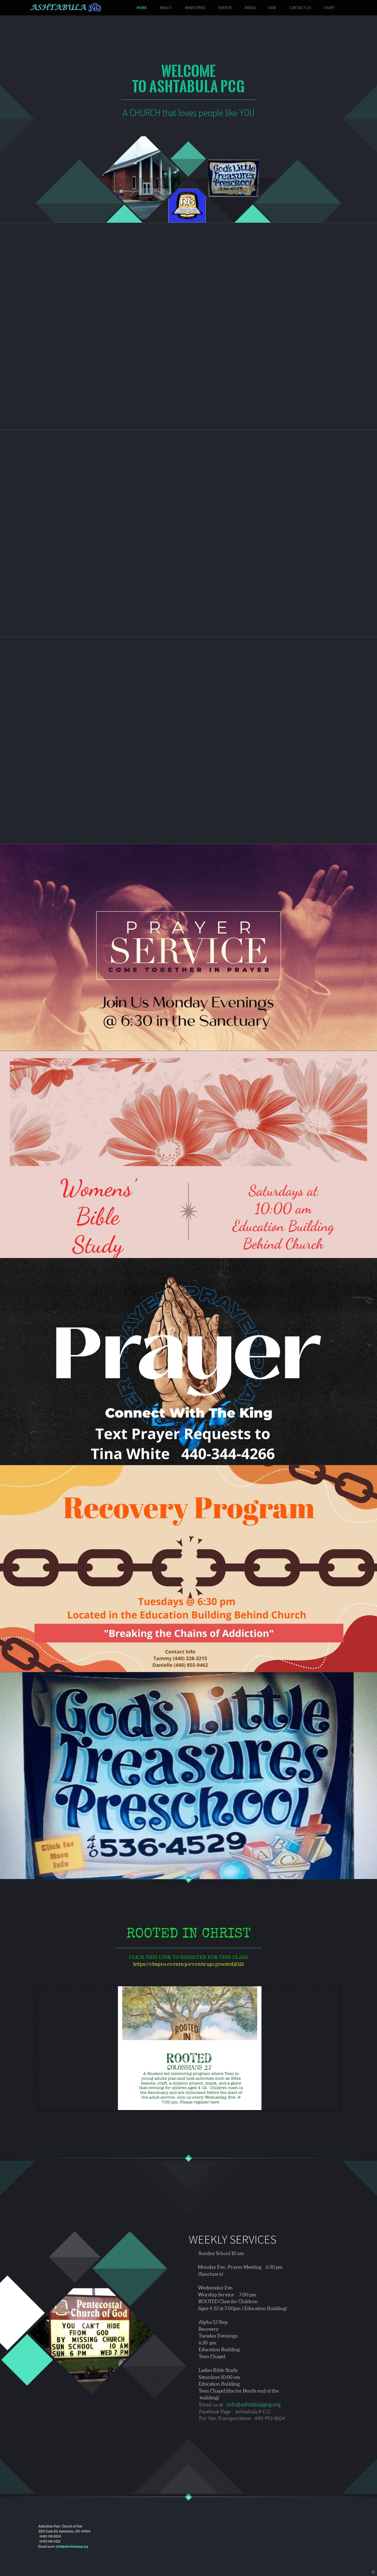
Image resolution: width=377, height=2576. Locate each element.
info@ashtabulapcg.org (254, 2404)
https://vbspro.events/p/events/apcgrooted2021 (188, 1964)
